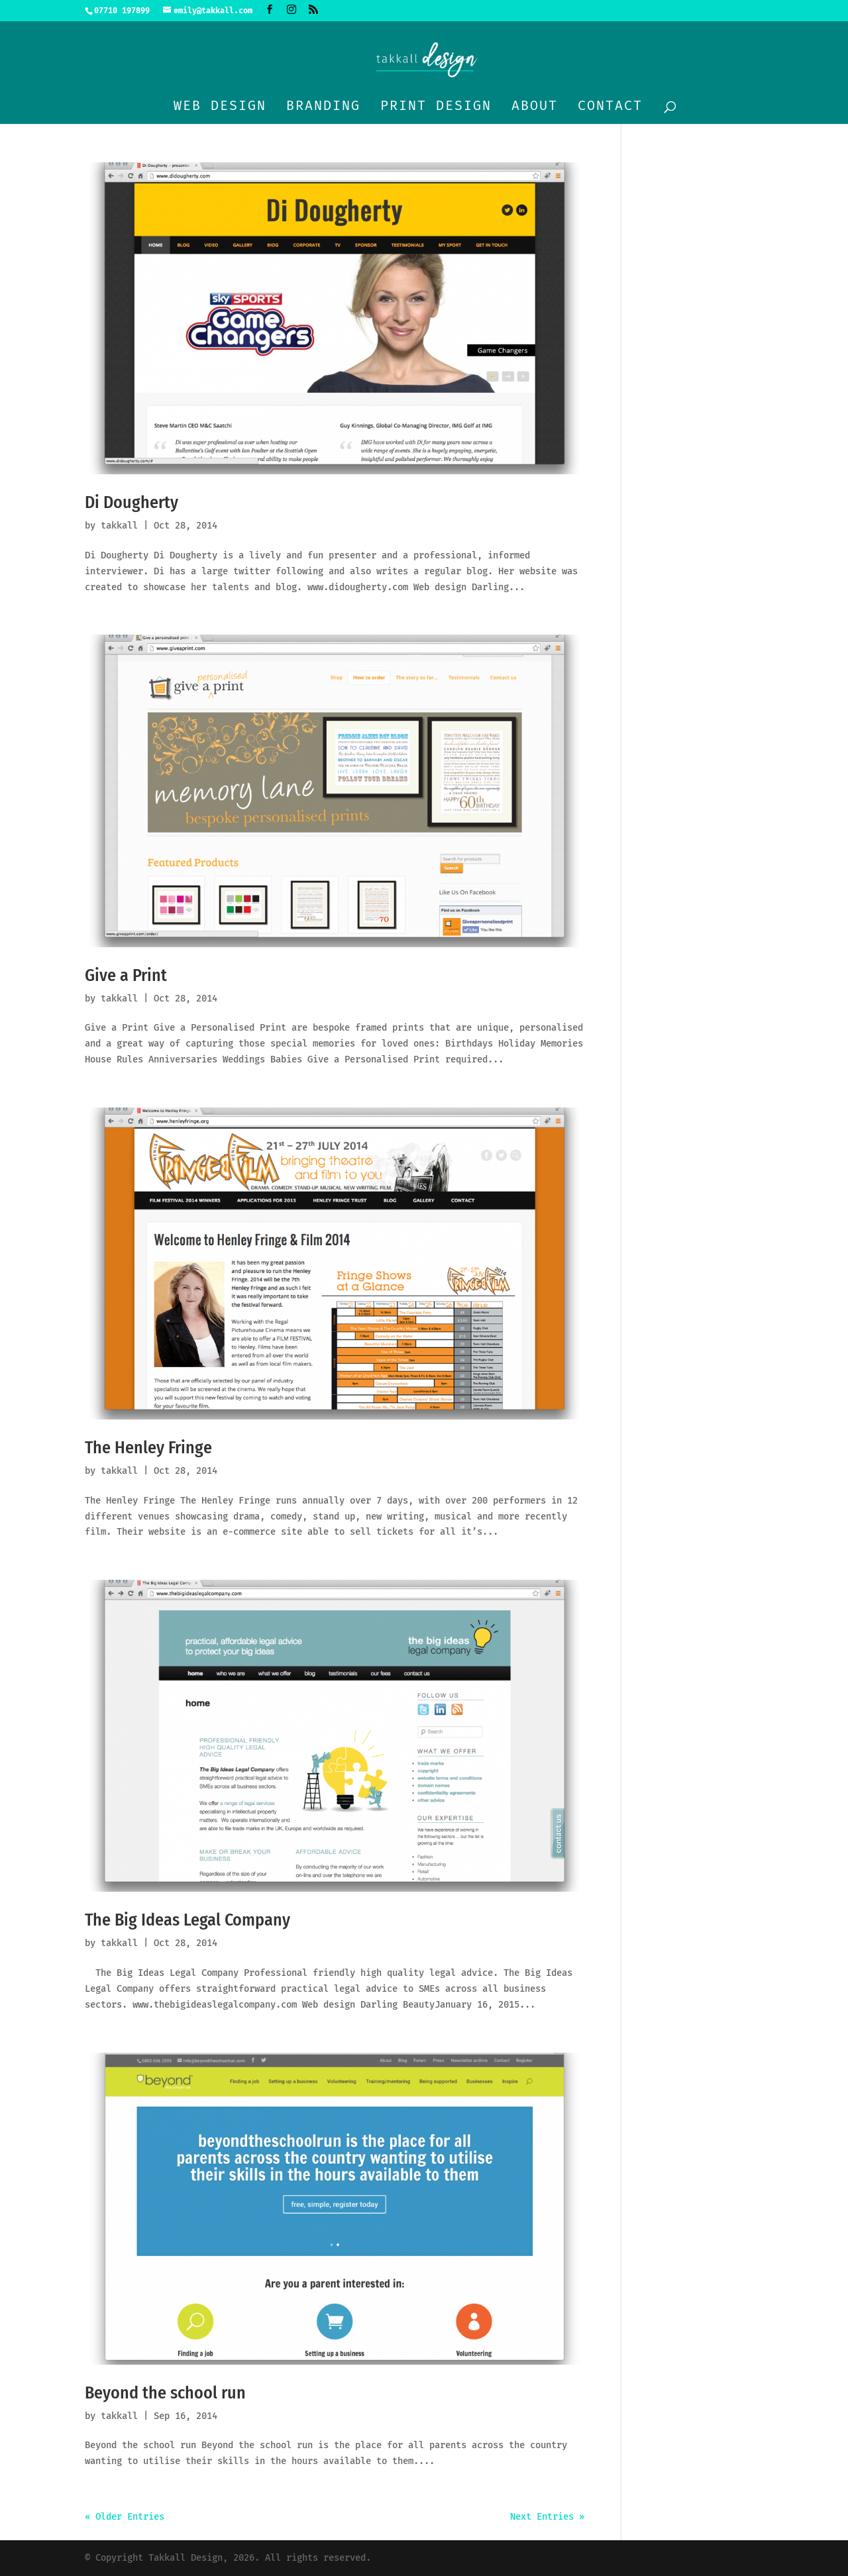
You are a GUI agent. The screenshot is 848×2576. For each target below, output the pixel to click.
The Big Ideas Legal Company (187, 1920)
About (534, 107)
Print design (436, 107)
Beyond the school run (165, 2393)
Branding (323, 107)
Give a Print (126, 975)
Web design (220, 107)
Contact (610, 107)
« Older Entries (124, 2516)
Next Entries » (547, 2516)
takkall (119, 525)
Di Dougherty (131, 502)
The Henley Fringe (148, 1447)
